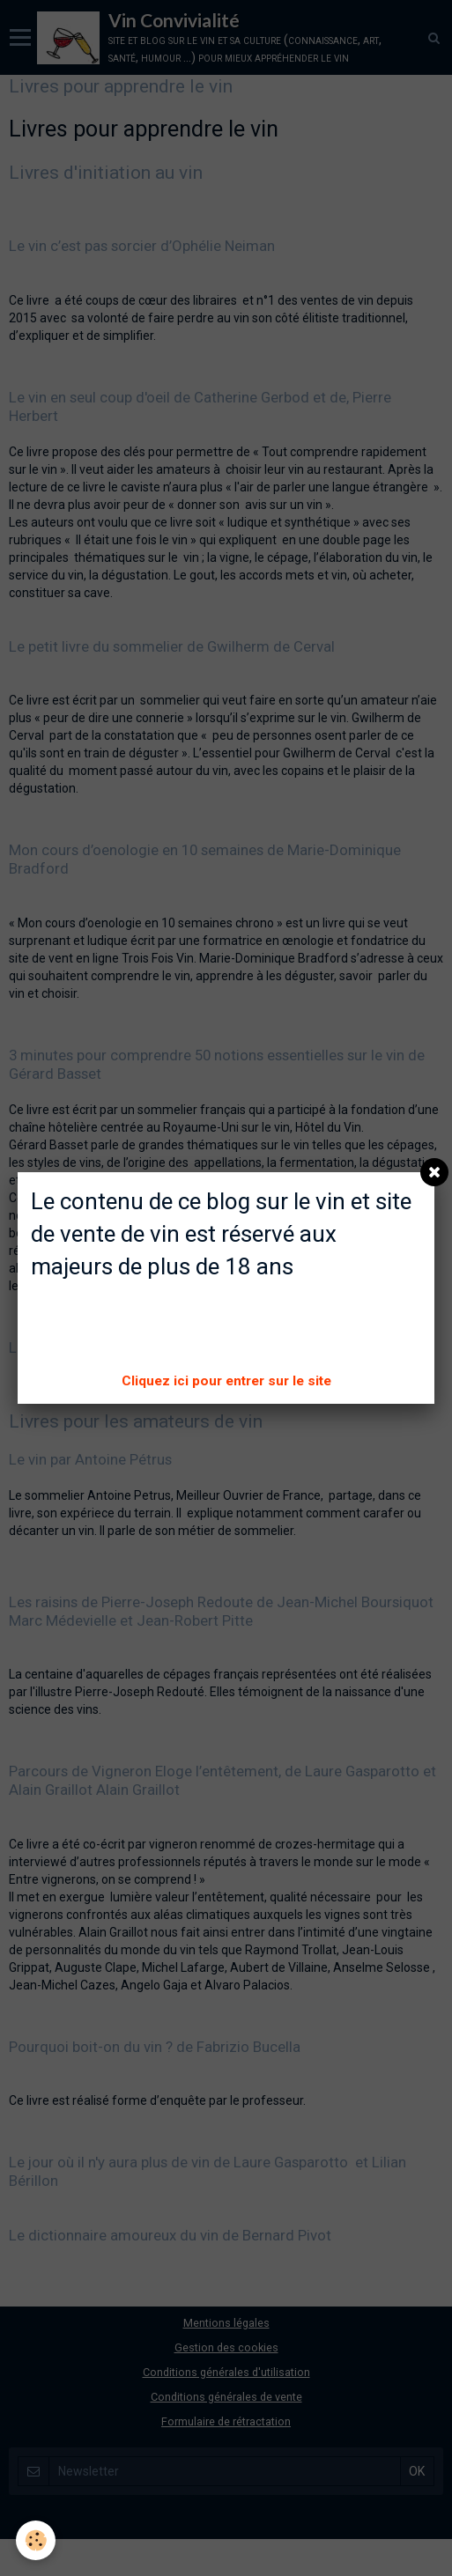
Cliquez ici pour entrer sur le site (226, 1381)
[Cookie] (36, 2540)
